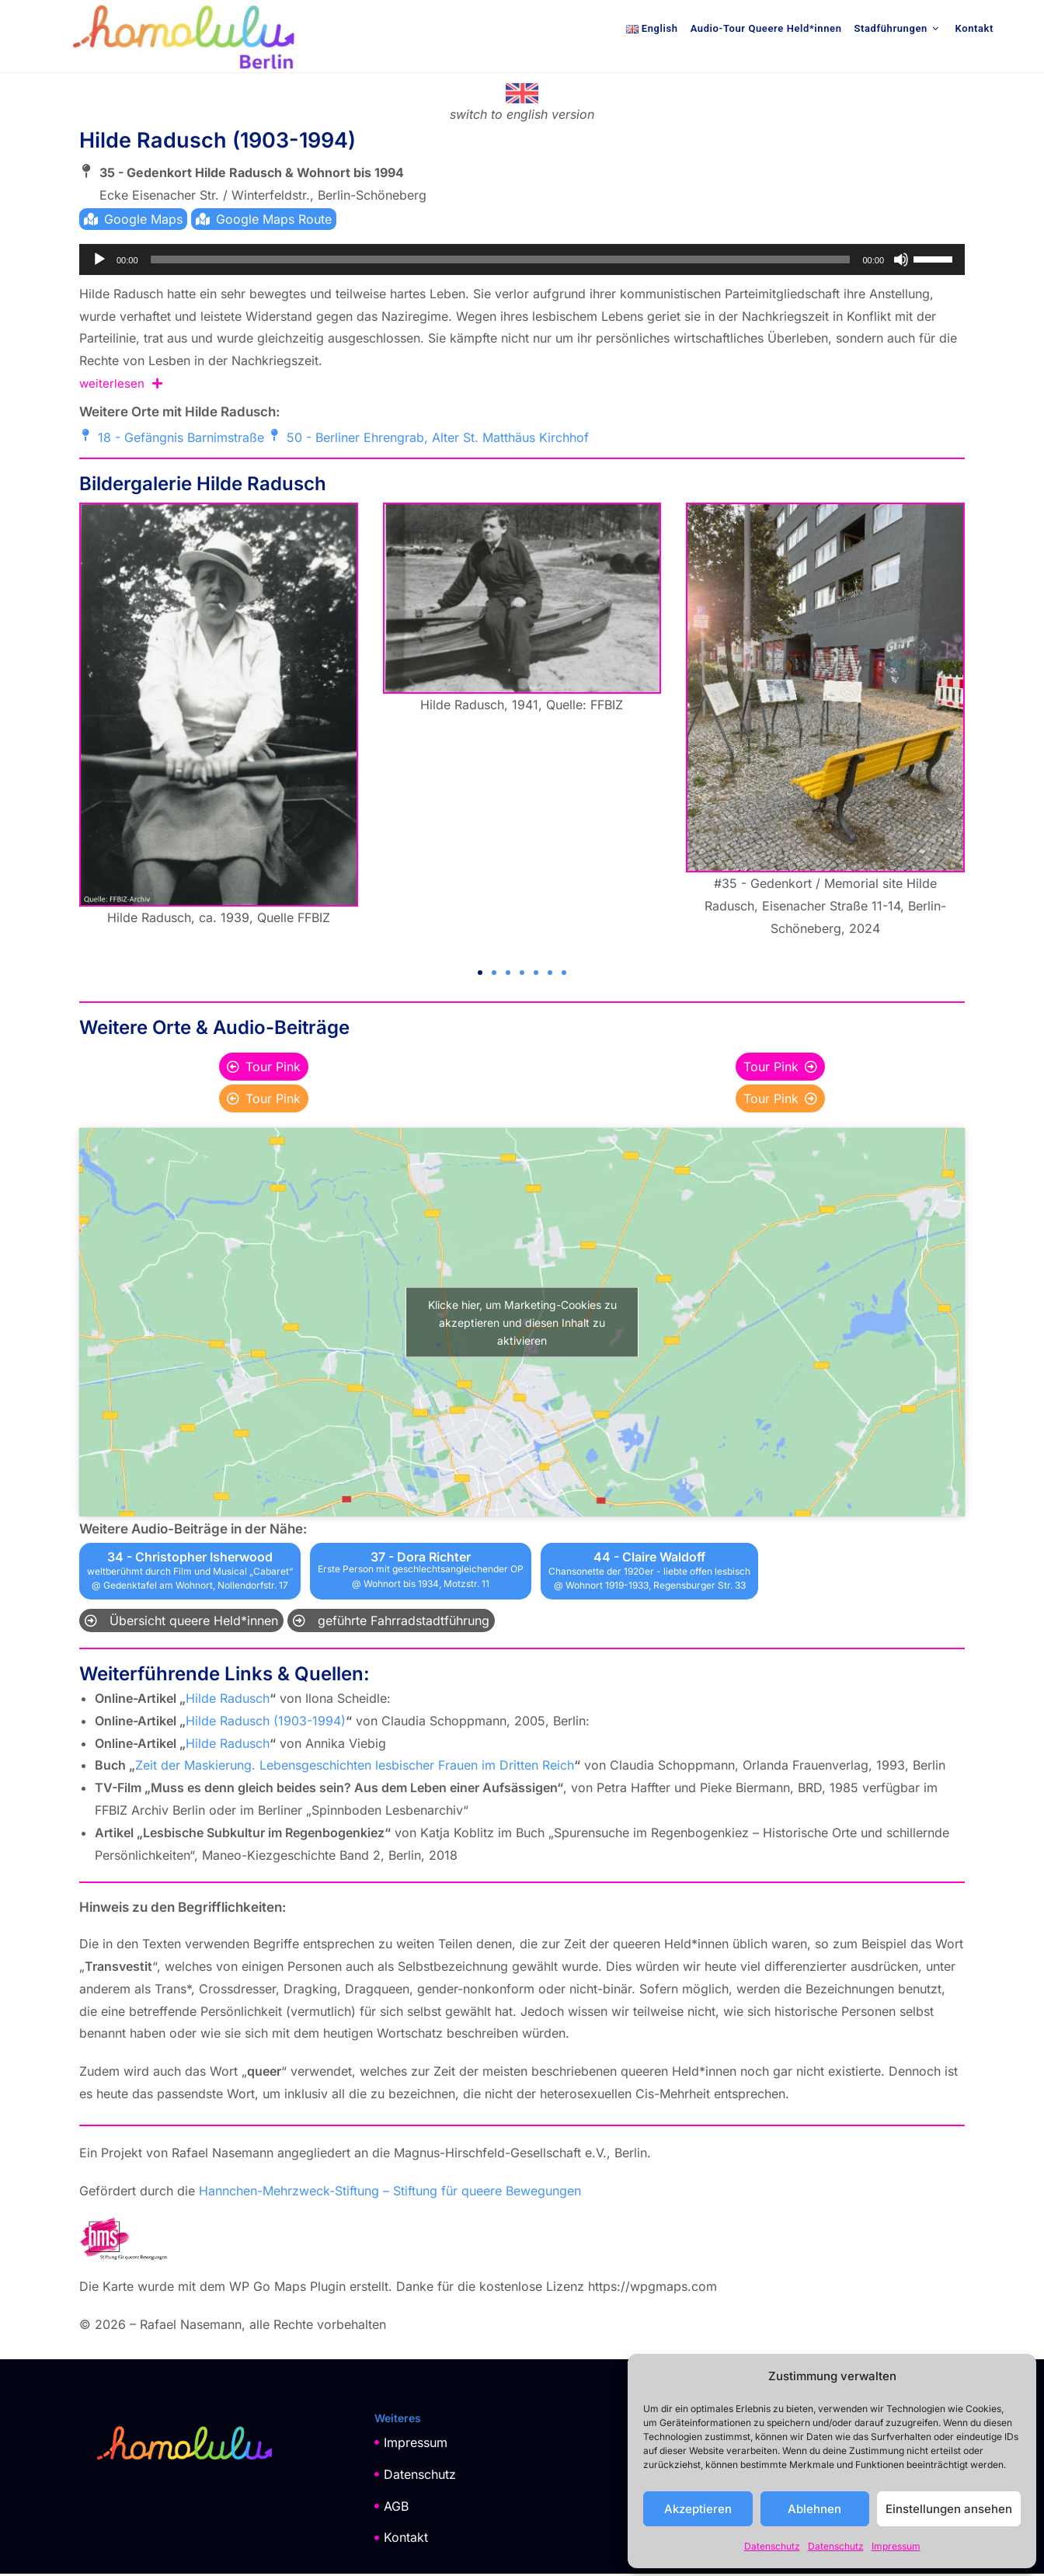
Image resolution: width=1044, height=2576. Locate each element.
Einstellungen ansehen (949, 2508)
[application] (522, 261)
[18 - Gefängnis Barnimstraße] (85, 437)
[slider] (501, 262)
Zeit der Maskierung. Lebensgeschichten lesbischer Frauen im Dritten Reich (354, 1767)
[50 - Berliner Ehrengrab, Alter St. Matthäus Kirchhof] (274, 437)
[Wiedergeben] (99, 262)
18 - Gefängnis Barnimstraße (181, 439)
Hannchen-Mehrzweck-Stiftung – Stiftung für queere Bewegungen (390, 2192)
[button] (480, 975)
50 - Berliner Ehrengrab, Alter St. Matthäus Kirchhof (438, 439)
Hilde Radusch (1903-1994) (266, 1722)
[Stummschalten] (901, 262)
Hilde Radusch (228, 1700)
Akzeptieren (698, 2508)
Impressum (896, 2546)
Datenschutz (772, 2546)
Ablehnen (814, 2508)
